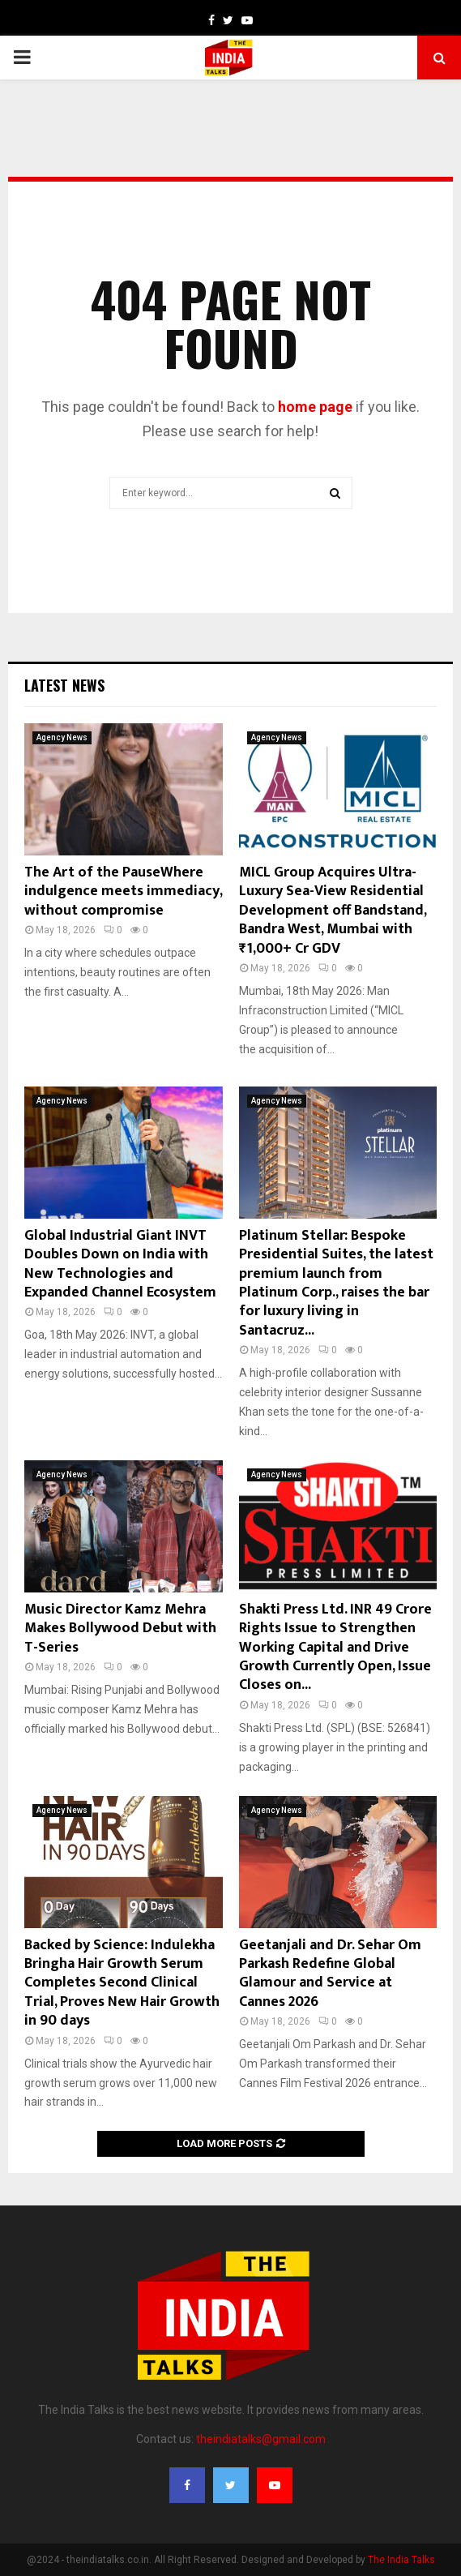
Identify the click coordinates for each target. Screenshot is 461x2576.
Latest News (64, 685)
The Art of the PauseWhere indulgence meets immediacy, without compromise (123, 891)
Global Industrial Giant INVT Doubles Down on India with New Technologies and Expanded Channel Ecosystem (120, 1264)
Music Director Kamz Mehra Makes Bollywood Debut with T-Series (120, 1628)
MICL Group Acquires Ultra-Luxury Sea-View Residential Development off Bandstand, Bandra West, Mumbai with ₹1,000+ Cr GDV (332, 910)
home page (315, 406)
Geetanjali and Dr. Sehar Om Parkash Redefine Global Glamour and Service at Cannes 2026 (330, 1973)
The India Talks (401, 2559)
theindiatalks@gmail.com (261, 2438)
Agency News (62, 737)
